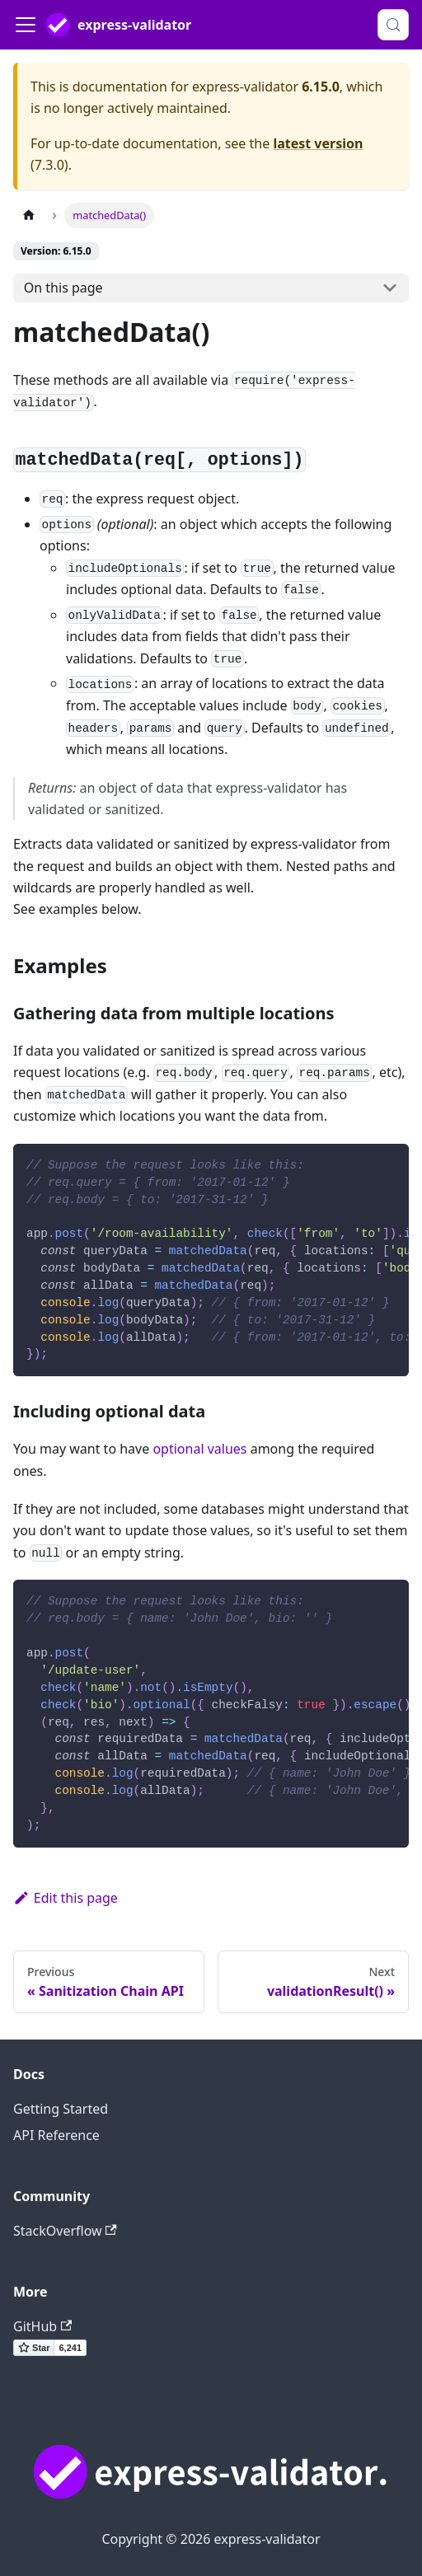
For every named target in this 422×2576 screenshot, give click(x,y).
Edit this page (65, 1898)
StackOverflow (65, 2231)
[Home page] (29, 215)
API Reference (56, 2135)
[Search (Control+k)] (393, 24)
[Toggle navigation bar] (25, 24)
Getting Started (60, 2109)
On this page (63, 288)
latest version (318, 143)
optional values (199, 1449)
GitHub (42, 2326)
